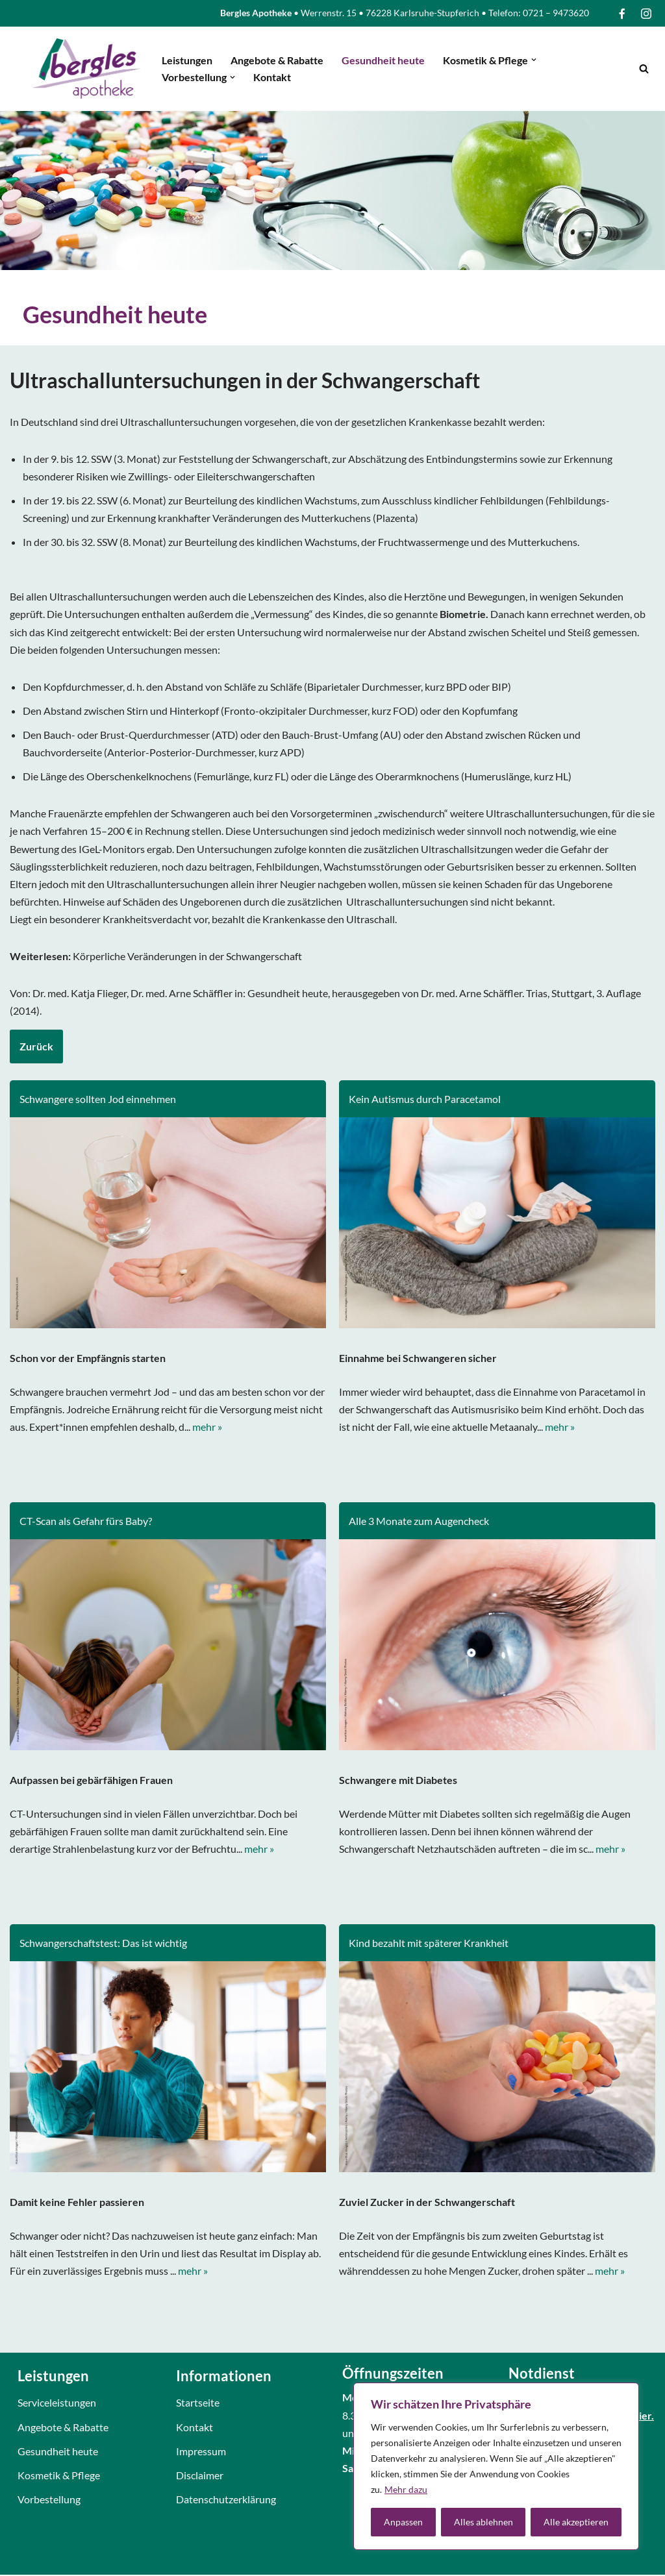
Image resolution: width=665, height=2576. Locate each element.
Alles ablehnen (483, 2521)
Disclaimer (199, 2486)
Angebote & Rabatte (277, 60)
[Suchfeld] (644, 68)
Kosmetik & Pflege (59, 2486)
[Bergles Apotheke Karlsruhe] (86, 68)
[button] (533, 59)
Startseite (198, 2414)
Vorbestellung (49, 2510)
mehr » (207, 1428)
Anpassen (403, 2521)
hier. (643, 2426)
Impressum (201, 2462)
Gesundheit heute (383, 60)
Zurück (36, 1047)
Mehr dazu (405, 2489)
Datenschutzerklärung (226, 2510)
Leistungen (187, 60)
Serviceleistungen (57, 2414)
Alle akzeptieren (576, 2521)
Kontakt (272, 77)
